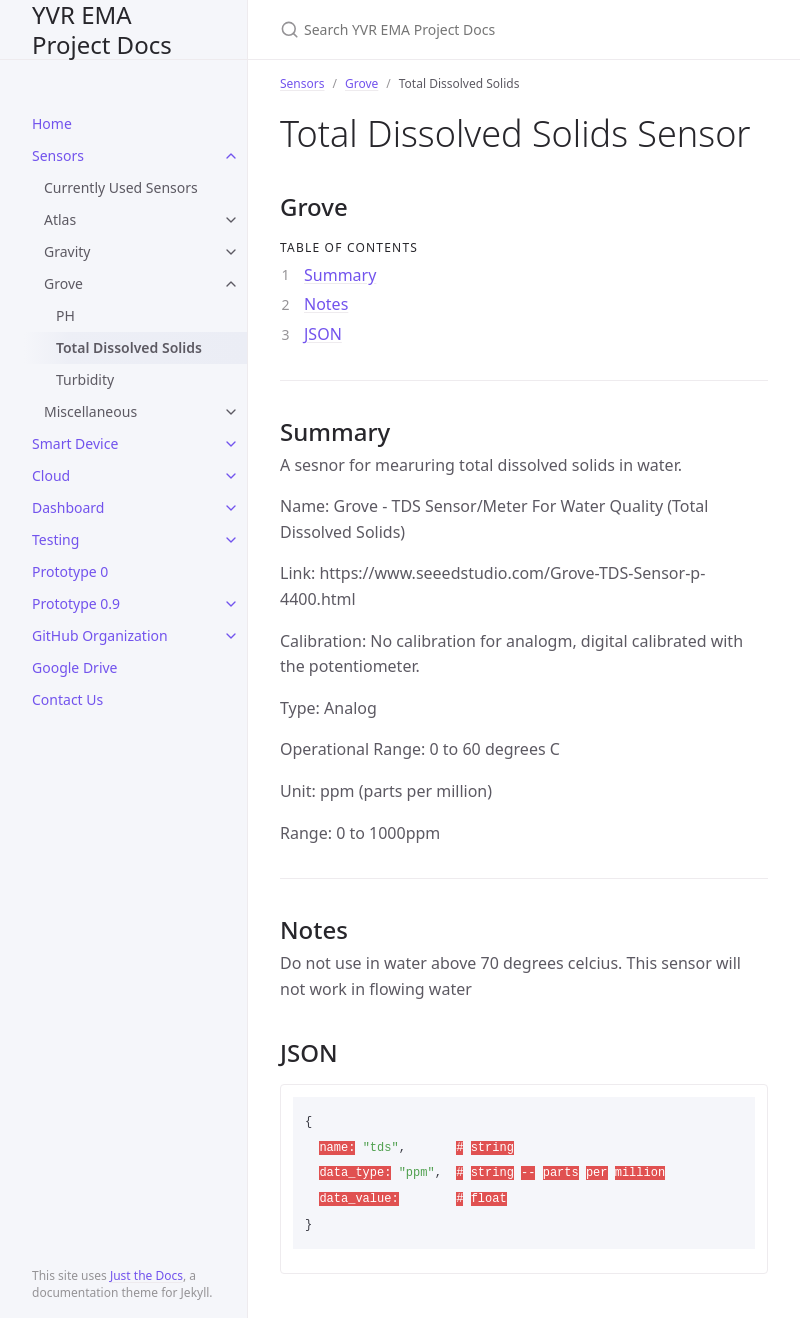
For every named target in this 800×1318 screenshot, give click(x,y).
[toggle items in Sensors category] (231, 156)
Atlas (60, 219)
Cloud (51, 475)
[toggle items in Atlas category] (231, 220)
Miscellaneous (90, 411)
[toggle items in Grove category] (231, 284)
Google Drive (75, 667)
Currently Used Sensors (121, 187)
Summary (340, 275)
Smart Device (75, 443)
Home (52, 123)
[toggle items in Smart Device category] (231, 444)
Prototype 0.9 (76, 603)
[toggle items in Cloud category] (231, 476)
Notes (326, 304)
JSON (323, 334)
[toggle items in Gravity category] (231, 252)
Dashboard (68, 507)
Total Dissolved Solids (129, 347)
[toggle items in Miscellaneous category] (231, 412)
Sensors (58, 155)
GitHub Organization (100, 635)
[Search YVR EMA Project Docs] (516, 29)
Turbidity (85, 379)
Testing (55, 539)
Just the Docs (146, 1275)
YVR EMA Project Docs (102, 29)
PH (65, 315)
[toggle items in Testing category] (231, 540)
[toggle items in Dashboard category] (231, 508)
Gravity (67, 251)
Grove (63, 283)
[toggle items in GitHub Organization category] (231, 636)
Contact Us (67, 699)
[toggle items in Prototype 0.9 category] (231, 604)
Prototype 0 (70, 571)
